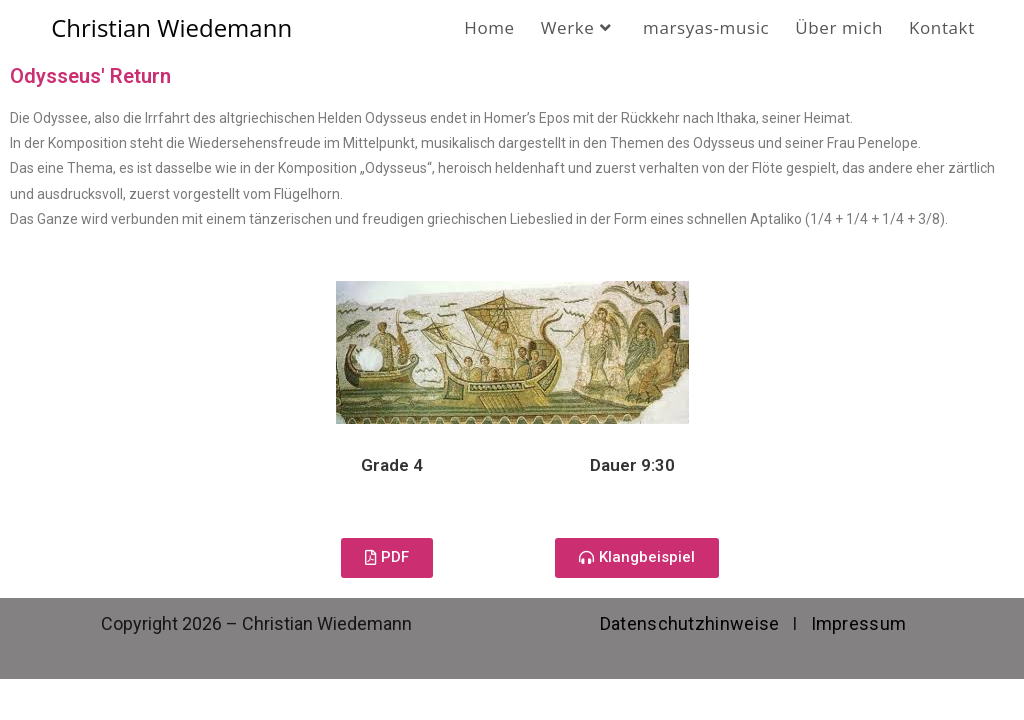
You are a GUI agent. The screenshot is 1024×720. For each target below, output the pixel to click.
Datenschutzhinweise (690, 623)
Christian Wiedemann (171, 27)
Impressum (859, 623)
